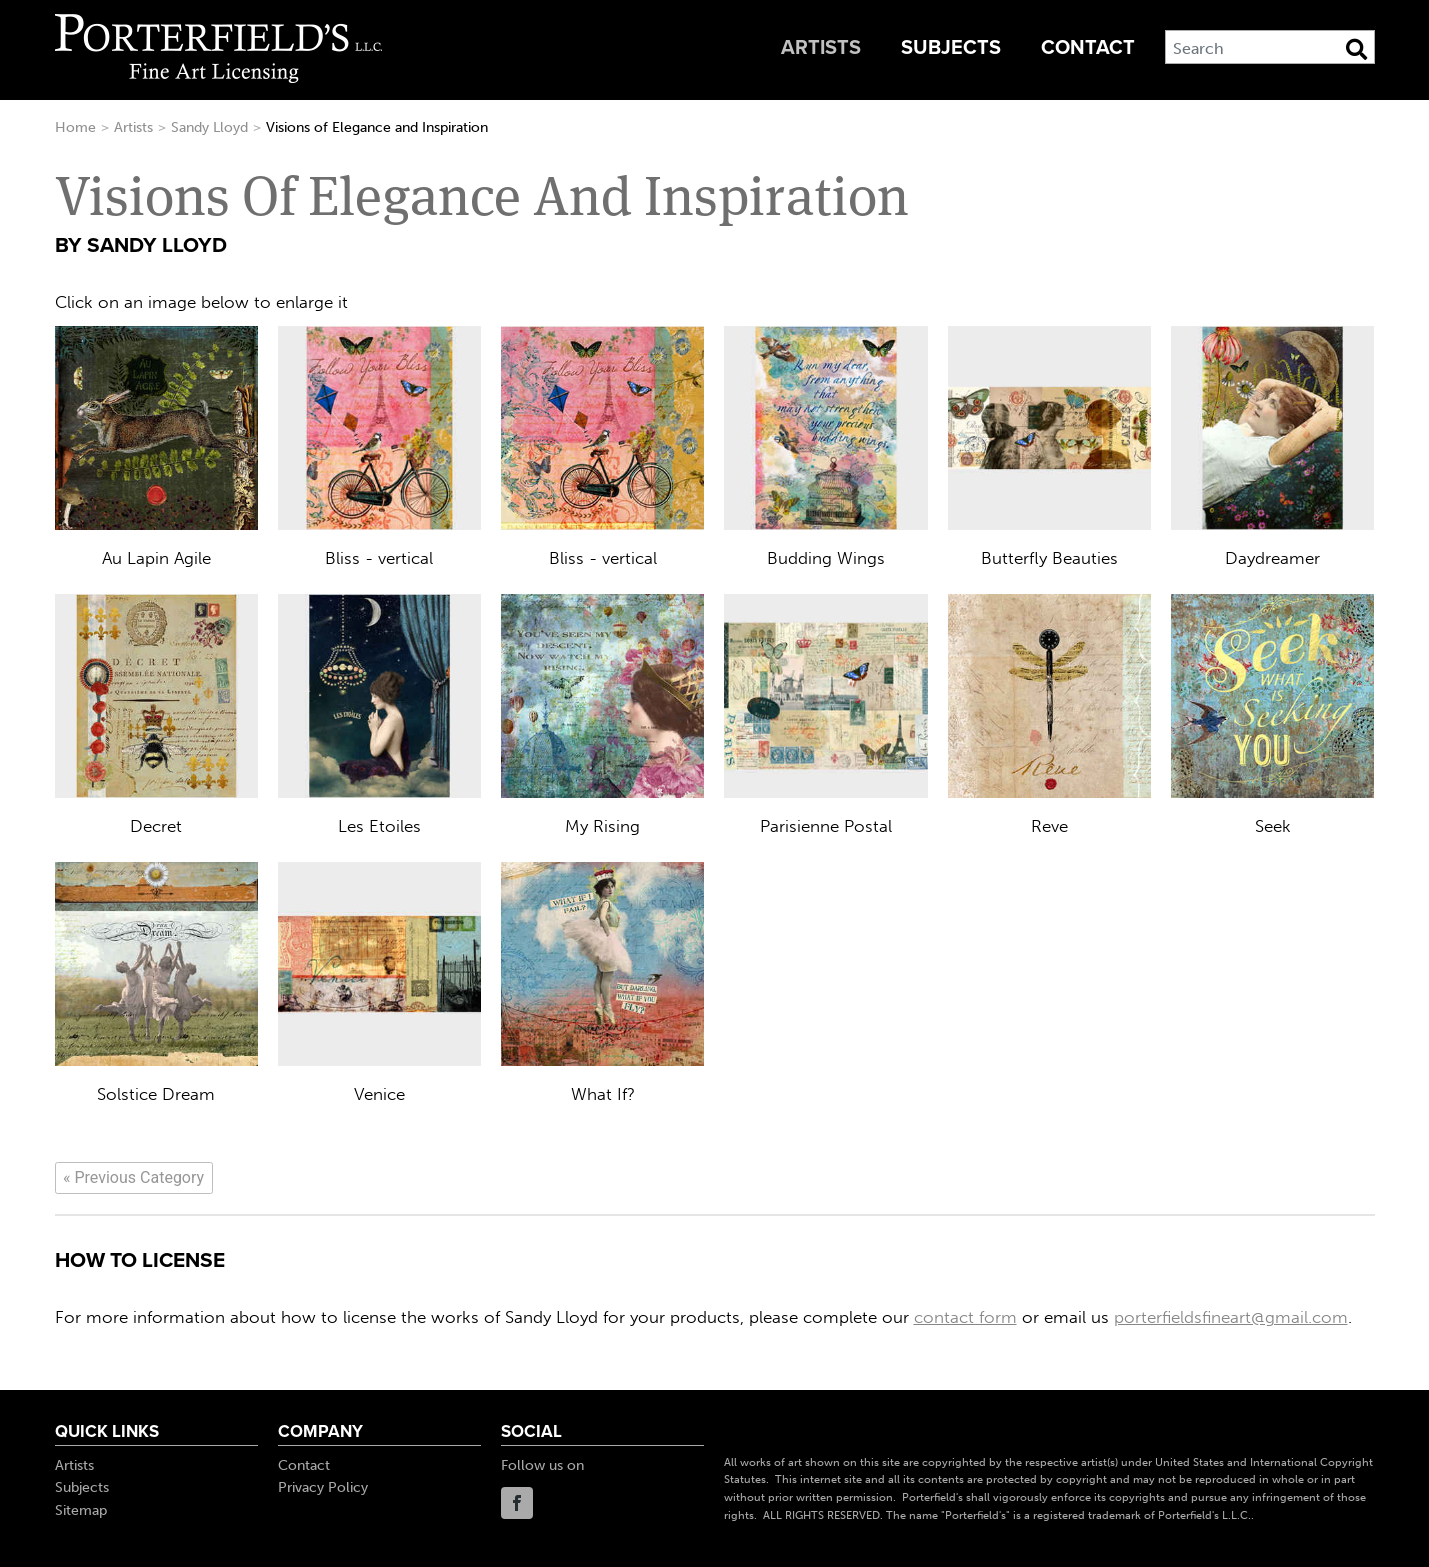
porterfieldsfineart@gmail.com (1231, 1317)
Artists (821, 48)
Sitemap (81, 1510)
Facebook (517, 1503)
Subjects (951, 48)
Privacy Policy (323, 1487)
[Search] (1270, 47)
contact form (965, 1317)
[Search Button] (1356, 49)
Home (75, 127)
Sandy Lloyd (209, 127)
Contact (1088, 48)
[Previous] (134, 1178)
